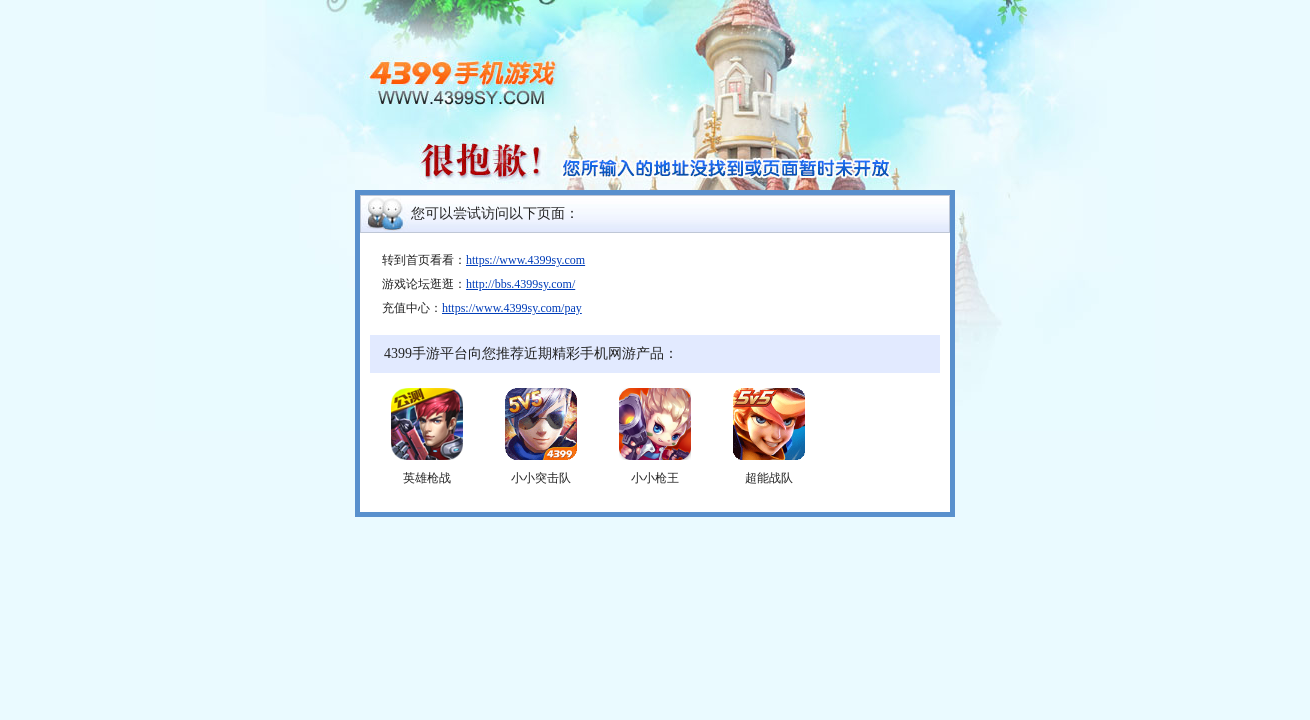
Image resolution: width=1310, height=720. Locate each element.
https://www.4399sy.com (525, 260)
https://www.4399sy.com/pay (512, 308)
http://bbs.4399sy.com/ (520, 284)
